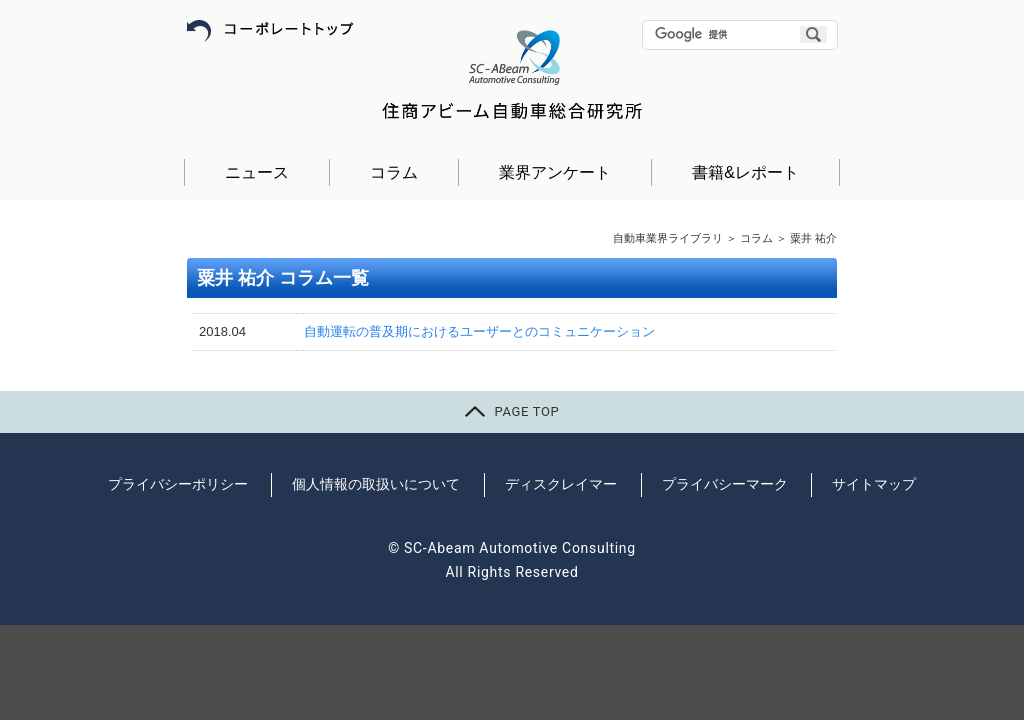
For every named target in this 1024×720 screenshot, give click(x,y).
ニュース (257, 172)
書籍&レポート (745, 172)
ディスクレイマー (561, 484)
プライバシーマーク (725, 484)
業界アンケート (555, 172)
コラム (394, 172)
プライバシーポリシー (178, 484)
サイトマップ (874, 484)
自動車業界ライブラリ (668, 238)
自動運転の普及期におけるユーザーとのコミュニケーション (479, 331)
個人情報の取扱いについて (376, 484)
